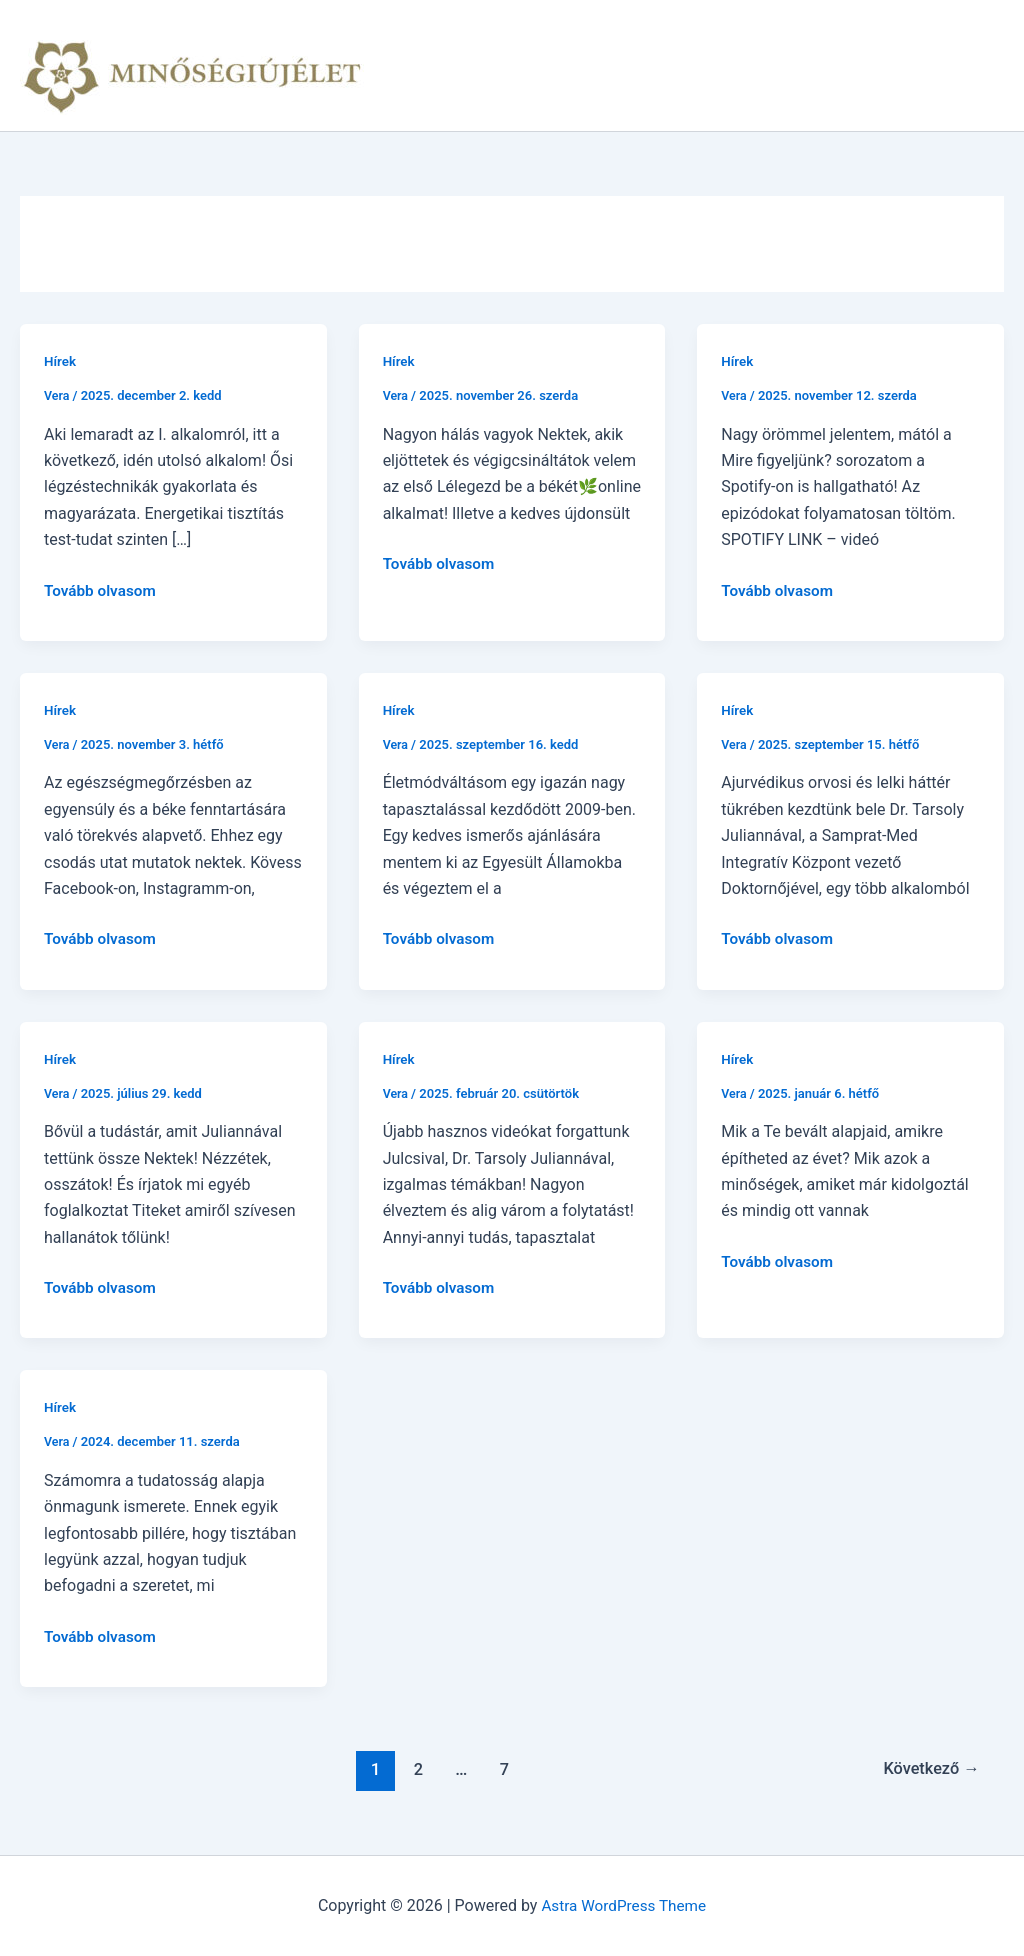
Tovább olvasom (102, 591)
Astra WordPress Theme (624, 1905)
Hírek (60, 361)
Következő (928, 1769)
